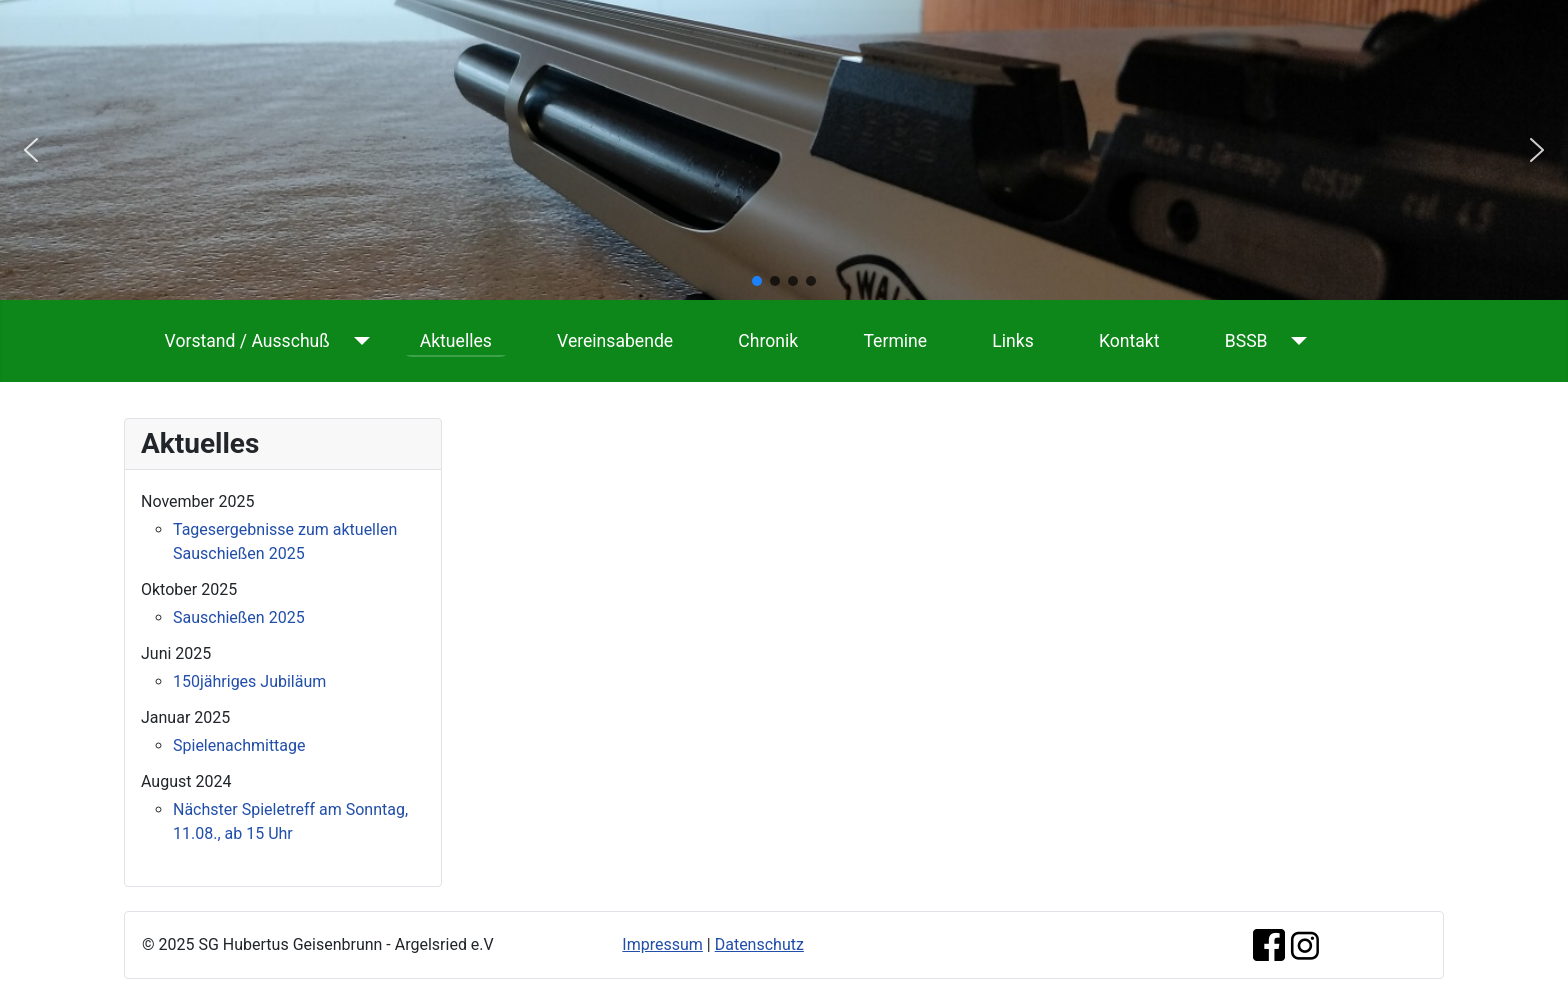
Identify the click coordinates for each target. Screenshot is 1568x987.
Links (1012, 341)
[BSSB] (1295, 341)
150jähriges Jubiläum (249, 681)
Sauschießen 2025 (239, 617)
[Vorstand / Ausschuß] (357, 341)
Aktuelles (456, 341)
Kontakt (1129, 341)
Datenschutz (759, 944)
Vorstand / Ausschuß (247, 341)
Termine (895, 341)
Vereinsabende (615, 341)
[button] (31, 150)
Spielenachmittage (239, 745)
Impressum (662, 944)
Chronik (768, 341)
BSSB (1246, 341)
